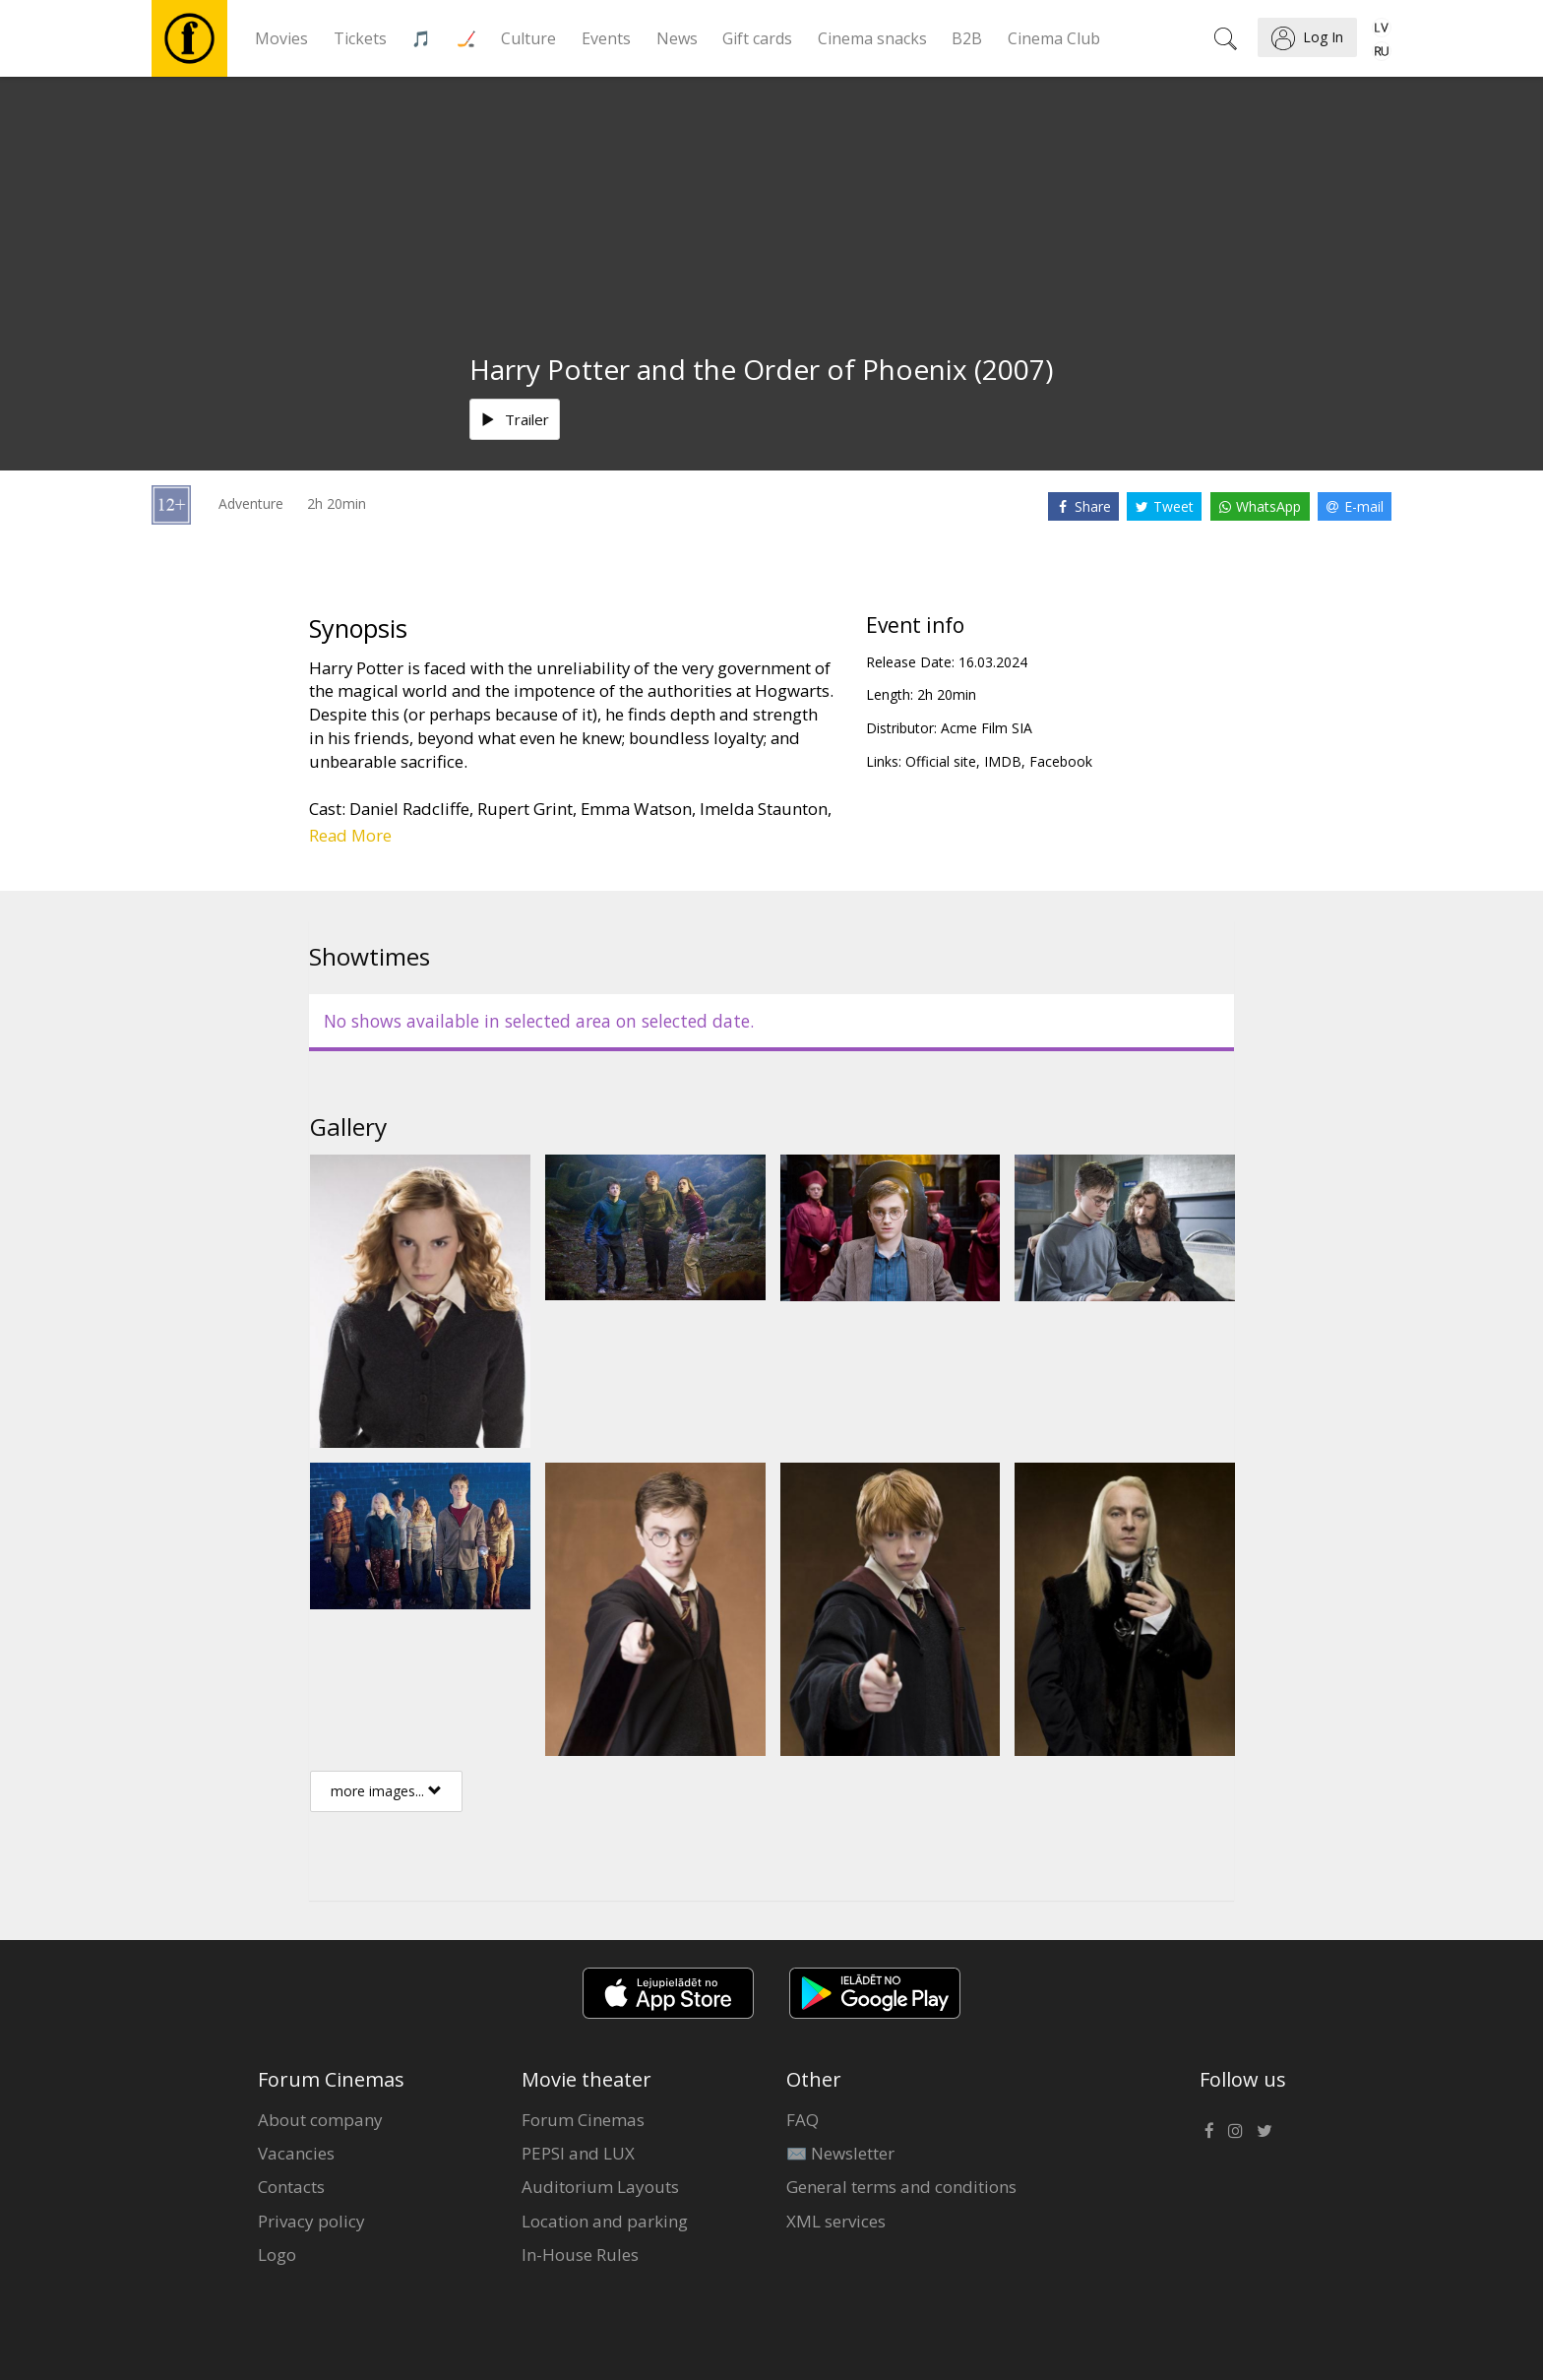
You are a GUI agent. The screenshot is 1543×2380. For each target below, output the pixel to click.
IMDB (1002, 761)
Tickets (360, 38)
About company (320, 2119)
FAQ (802, 2119)
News (677, 38)
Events (606, 38)
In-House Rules (580, 2254)
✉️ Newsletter (840, 2153)
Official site (940, 761)
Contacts (291, 2186)
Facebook (1060, 761)
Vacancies (296, 2153)
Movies (281, 38)
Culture (528, 38)
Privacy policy (311, 2221)
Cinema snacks (872, 38)
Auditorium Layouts (600, 2186)
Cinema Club (1054, 38)
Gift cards (757, 38)
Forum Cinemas (583, 2119)
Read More (350, 835)
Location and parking (605, 2221)
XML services (836, 2221)
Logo (277, 2254)
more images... (386, 1791)
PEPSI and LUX (578, 2153)
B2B (967, 38)
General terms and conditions (901, 2186)
